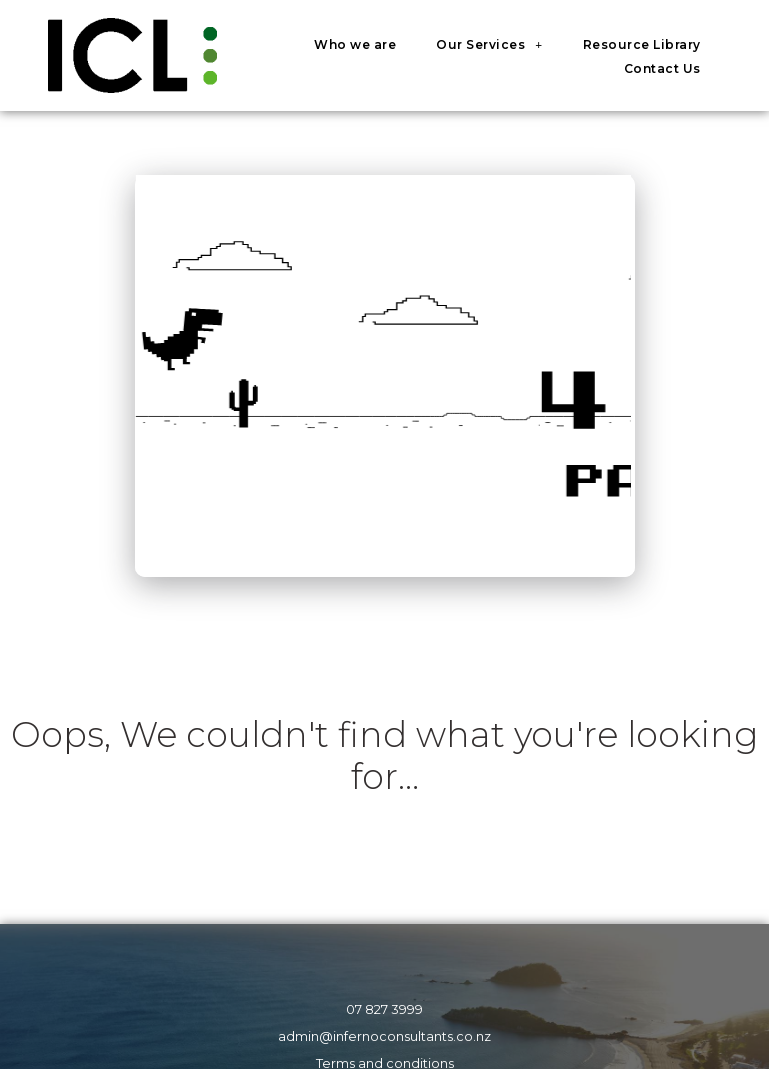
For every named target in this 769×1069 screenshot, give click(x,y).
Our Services (489, 45)
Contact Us (662, 68)
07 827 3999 (384, 1009)
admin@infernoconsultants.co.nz (384, 1036)
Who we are (355, 44)
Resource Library (642, 44)
